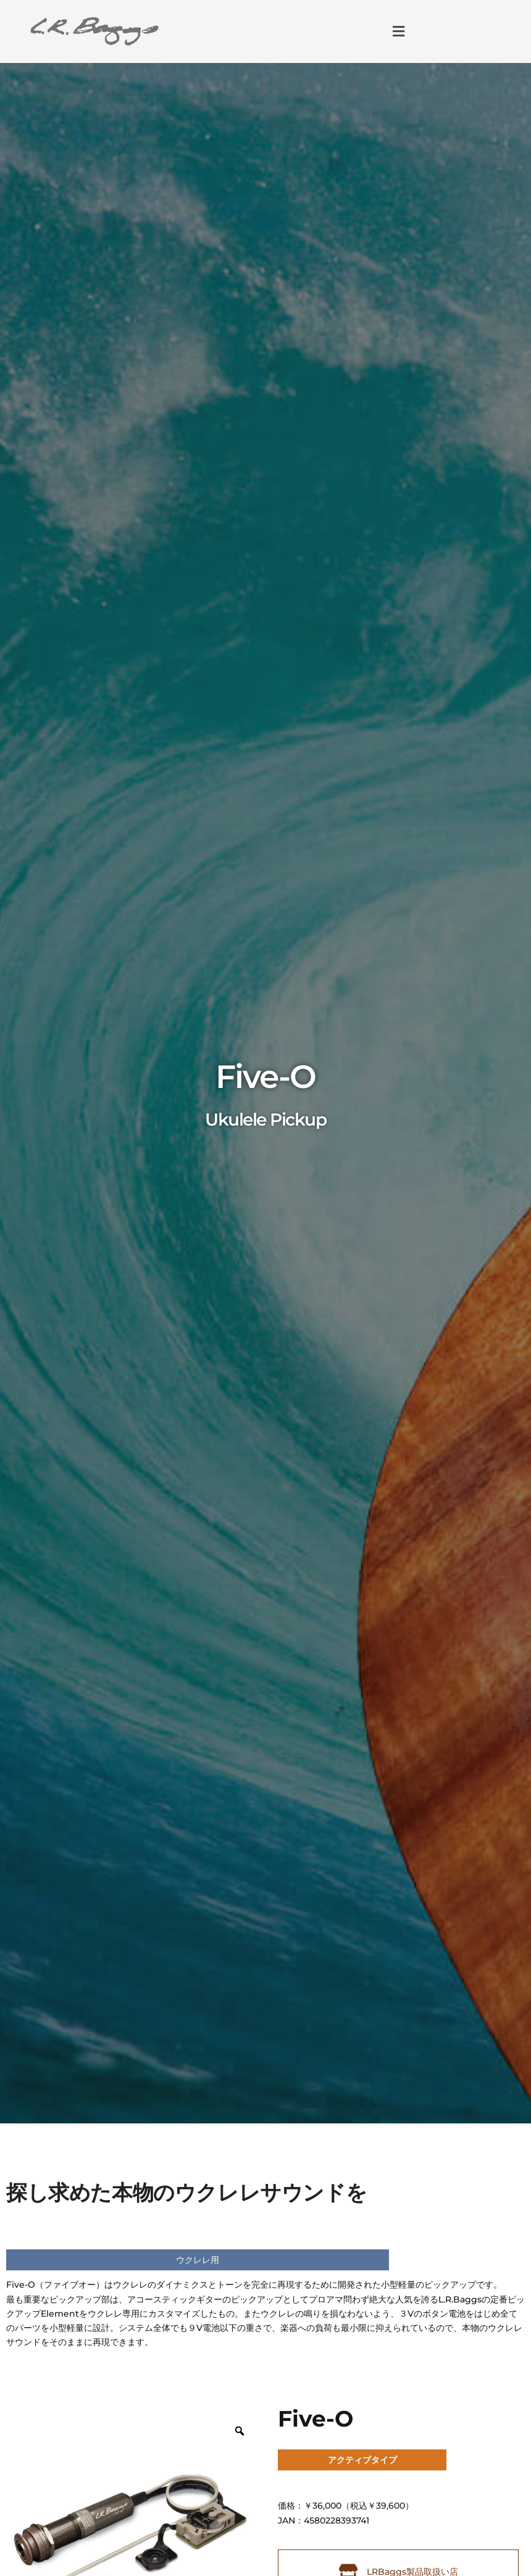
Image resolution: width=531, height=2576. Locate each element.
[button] (398, 31)
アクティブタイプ (362, 2459)
